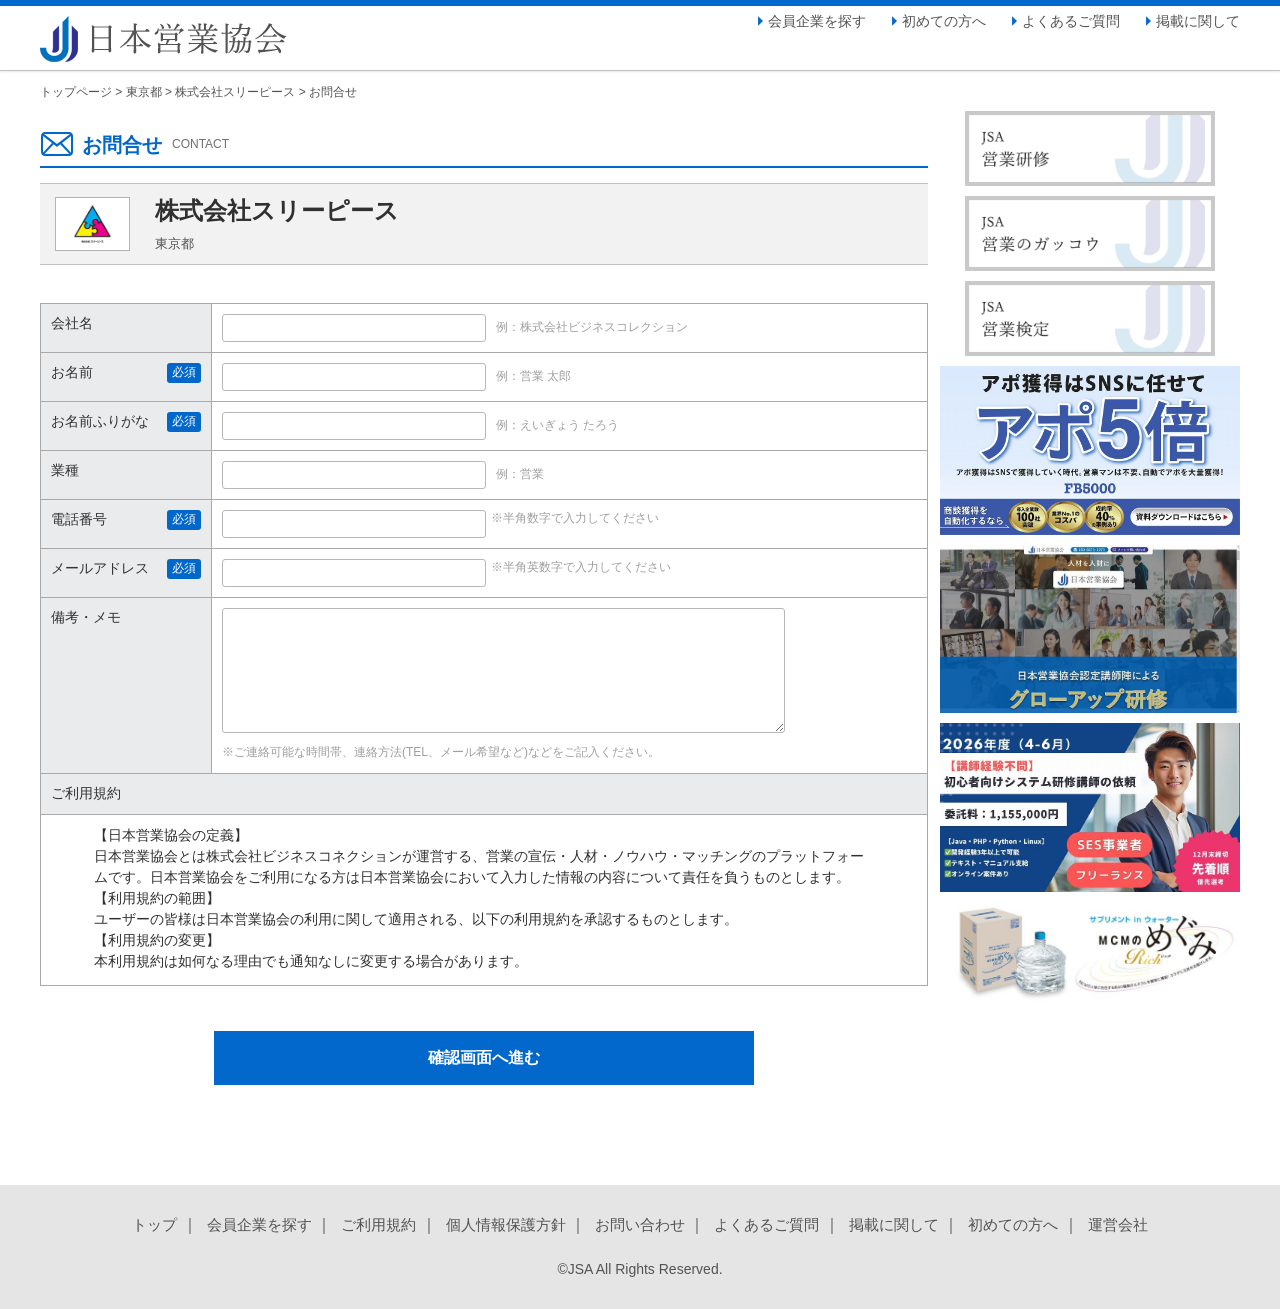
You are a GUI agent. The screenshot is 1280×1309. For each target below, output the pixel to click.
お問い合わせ (640, 1224)
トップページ (76, 92)
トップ (154, 1224)
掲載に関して (1198, 21)
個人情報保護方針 (506, 1224)
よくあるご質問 (1071, 21)
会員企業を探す (817, 21)
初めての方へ (944, 21)
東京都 (144, 92)
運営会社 (1118, 1224)
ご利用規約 (378, 1224)
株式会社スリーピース (235, 92)
